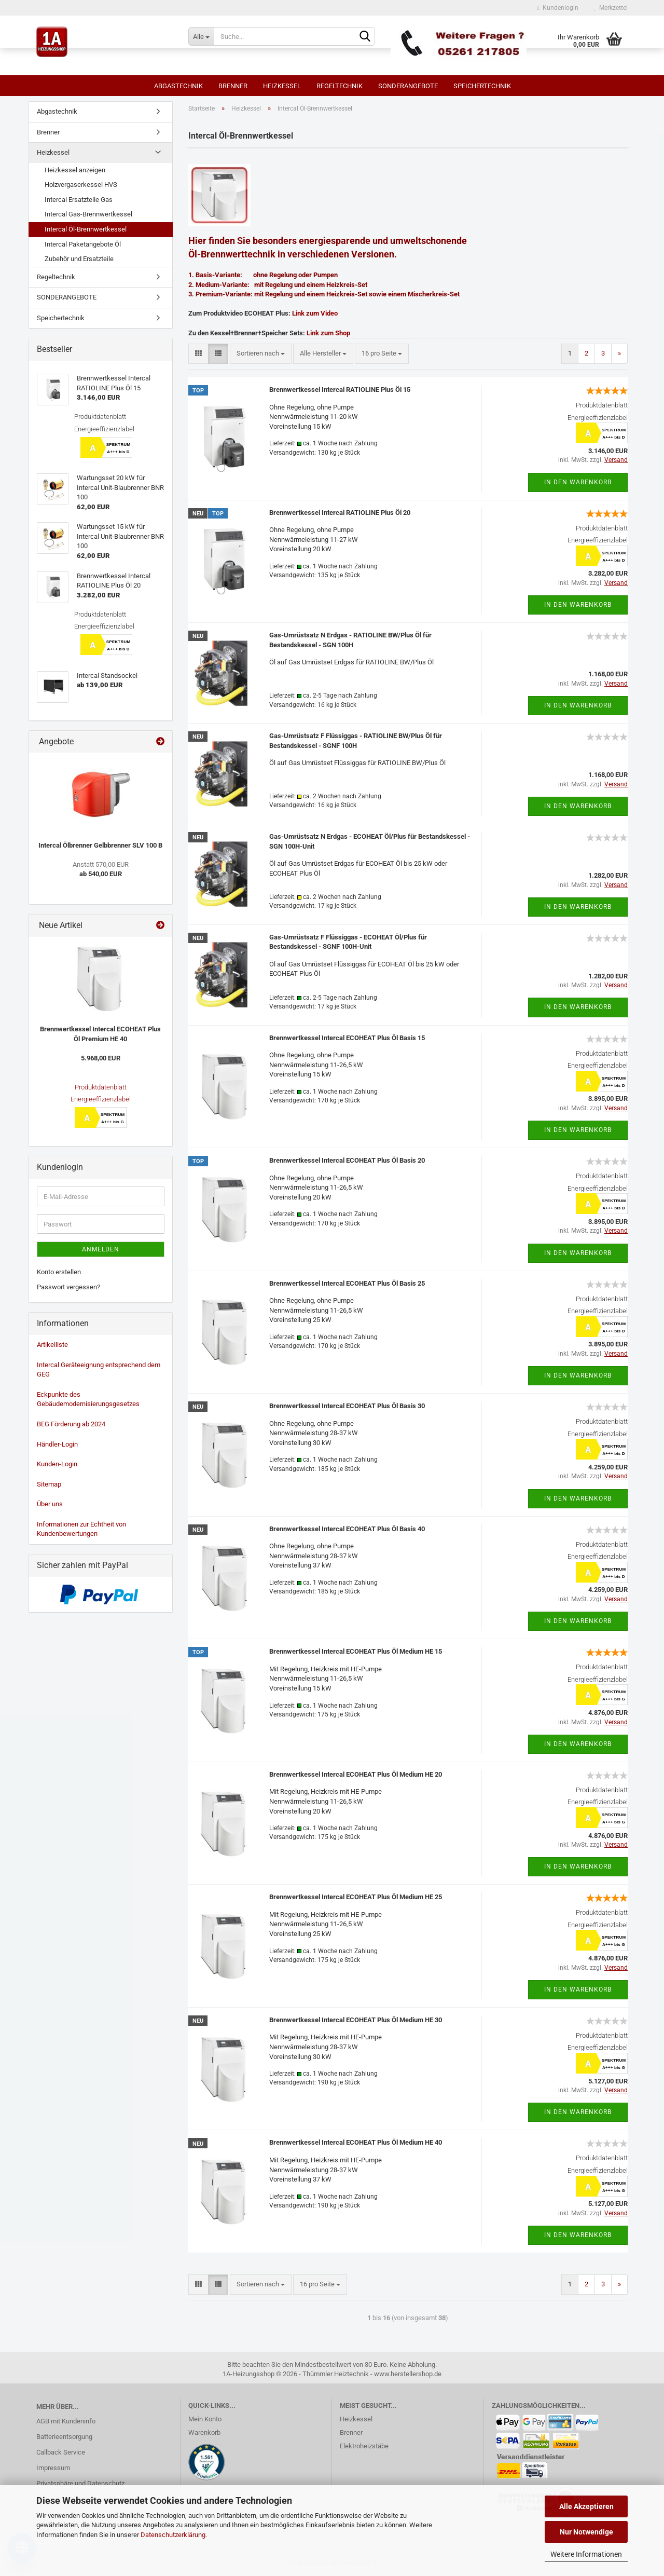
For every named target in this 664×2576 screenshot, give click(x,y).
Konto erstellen (59, 1272)
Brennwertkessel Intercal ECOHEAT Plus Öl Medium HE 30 (355, 2020)
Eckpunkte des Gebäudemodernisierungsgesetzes (88, 1399)
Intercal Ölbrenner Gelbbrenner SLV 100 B (100, 845)
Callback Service (60, 2452)
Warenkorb (204, 2432)
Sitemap (49, 1484)
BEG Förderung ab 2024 (71, 1424)
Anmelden (100, 1249)
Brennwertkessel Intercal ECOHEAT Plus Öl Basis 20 (347, 1160)
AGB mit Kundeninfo (65, 2421)
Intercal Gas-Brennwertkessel (88, 214)
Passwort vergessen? (68, 1287)
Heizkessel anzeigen (75, 170)
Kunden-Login (57, 1464)
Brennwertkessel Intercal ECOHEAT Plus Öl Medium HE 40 (355, 2142)
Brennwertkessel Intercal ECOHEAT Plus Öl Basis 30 (347, 1406)
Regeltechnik (339, 86)
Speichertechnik (482, 86)
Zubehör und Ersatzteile (79, 259)
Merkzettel (611, 7)
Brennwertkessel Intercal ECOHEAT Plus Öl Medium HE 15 (355, 1651)
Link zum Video (315, 313)
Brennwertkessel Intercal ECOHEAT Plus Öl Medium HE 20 (355, 1774)
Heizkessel (282, 86)
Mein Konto (205, 2419)
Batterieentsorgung (64, 2437)
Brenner (232, 86)
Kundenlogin (557, 7)
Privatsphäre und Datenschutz (80, 2483)
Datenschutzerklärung (173, 2535)
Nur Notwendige (586, 2532)
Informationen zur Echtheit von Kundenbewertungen (81, 1529)
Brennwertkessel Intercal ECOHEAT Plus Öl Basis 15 (347, 1038)
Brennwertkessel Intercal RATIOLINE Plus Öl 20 (339, 512)
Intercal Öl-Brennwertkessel (86, 229)
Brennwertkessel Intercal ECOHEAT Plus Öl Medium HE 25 (355, 1897)
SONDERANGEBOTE (408, 86)
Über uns (50, 1504)
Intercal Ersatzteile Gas (79, 199)
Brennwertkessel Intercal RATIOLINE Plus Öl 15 (339, 389)
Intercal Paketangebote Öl (83, 244)
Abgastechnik (178, 86)
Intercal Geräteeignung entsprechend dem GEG (98, 1370)
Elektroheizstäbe (364, 2446)
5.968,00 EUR (100, 1058)
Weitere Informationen (586, 2554)
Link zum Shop (328, 333)
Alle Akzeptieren (586, 2506)
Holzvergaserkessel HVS (81, 184)
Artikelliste (52, 1344)
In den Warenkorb (578, 482)
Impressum (53, 2468)
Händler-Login (57, 1444)
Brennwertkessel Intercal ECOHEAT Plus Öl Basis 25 (347, 1283)
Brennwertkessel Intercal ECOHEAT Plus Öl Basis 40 (347, 1529)
